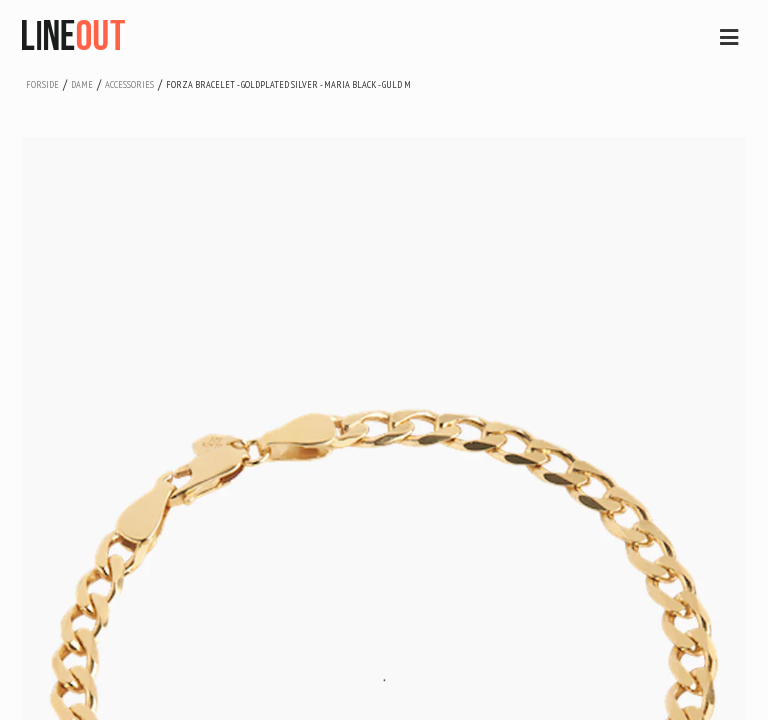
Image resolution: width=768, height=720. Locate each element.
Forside (42, 84)
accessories (129, 84)
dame (82, 84)
